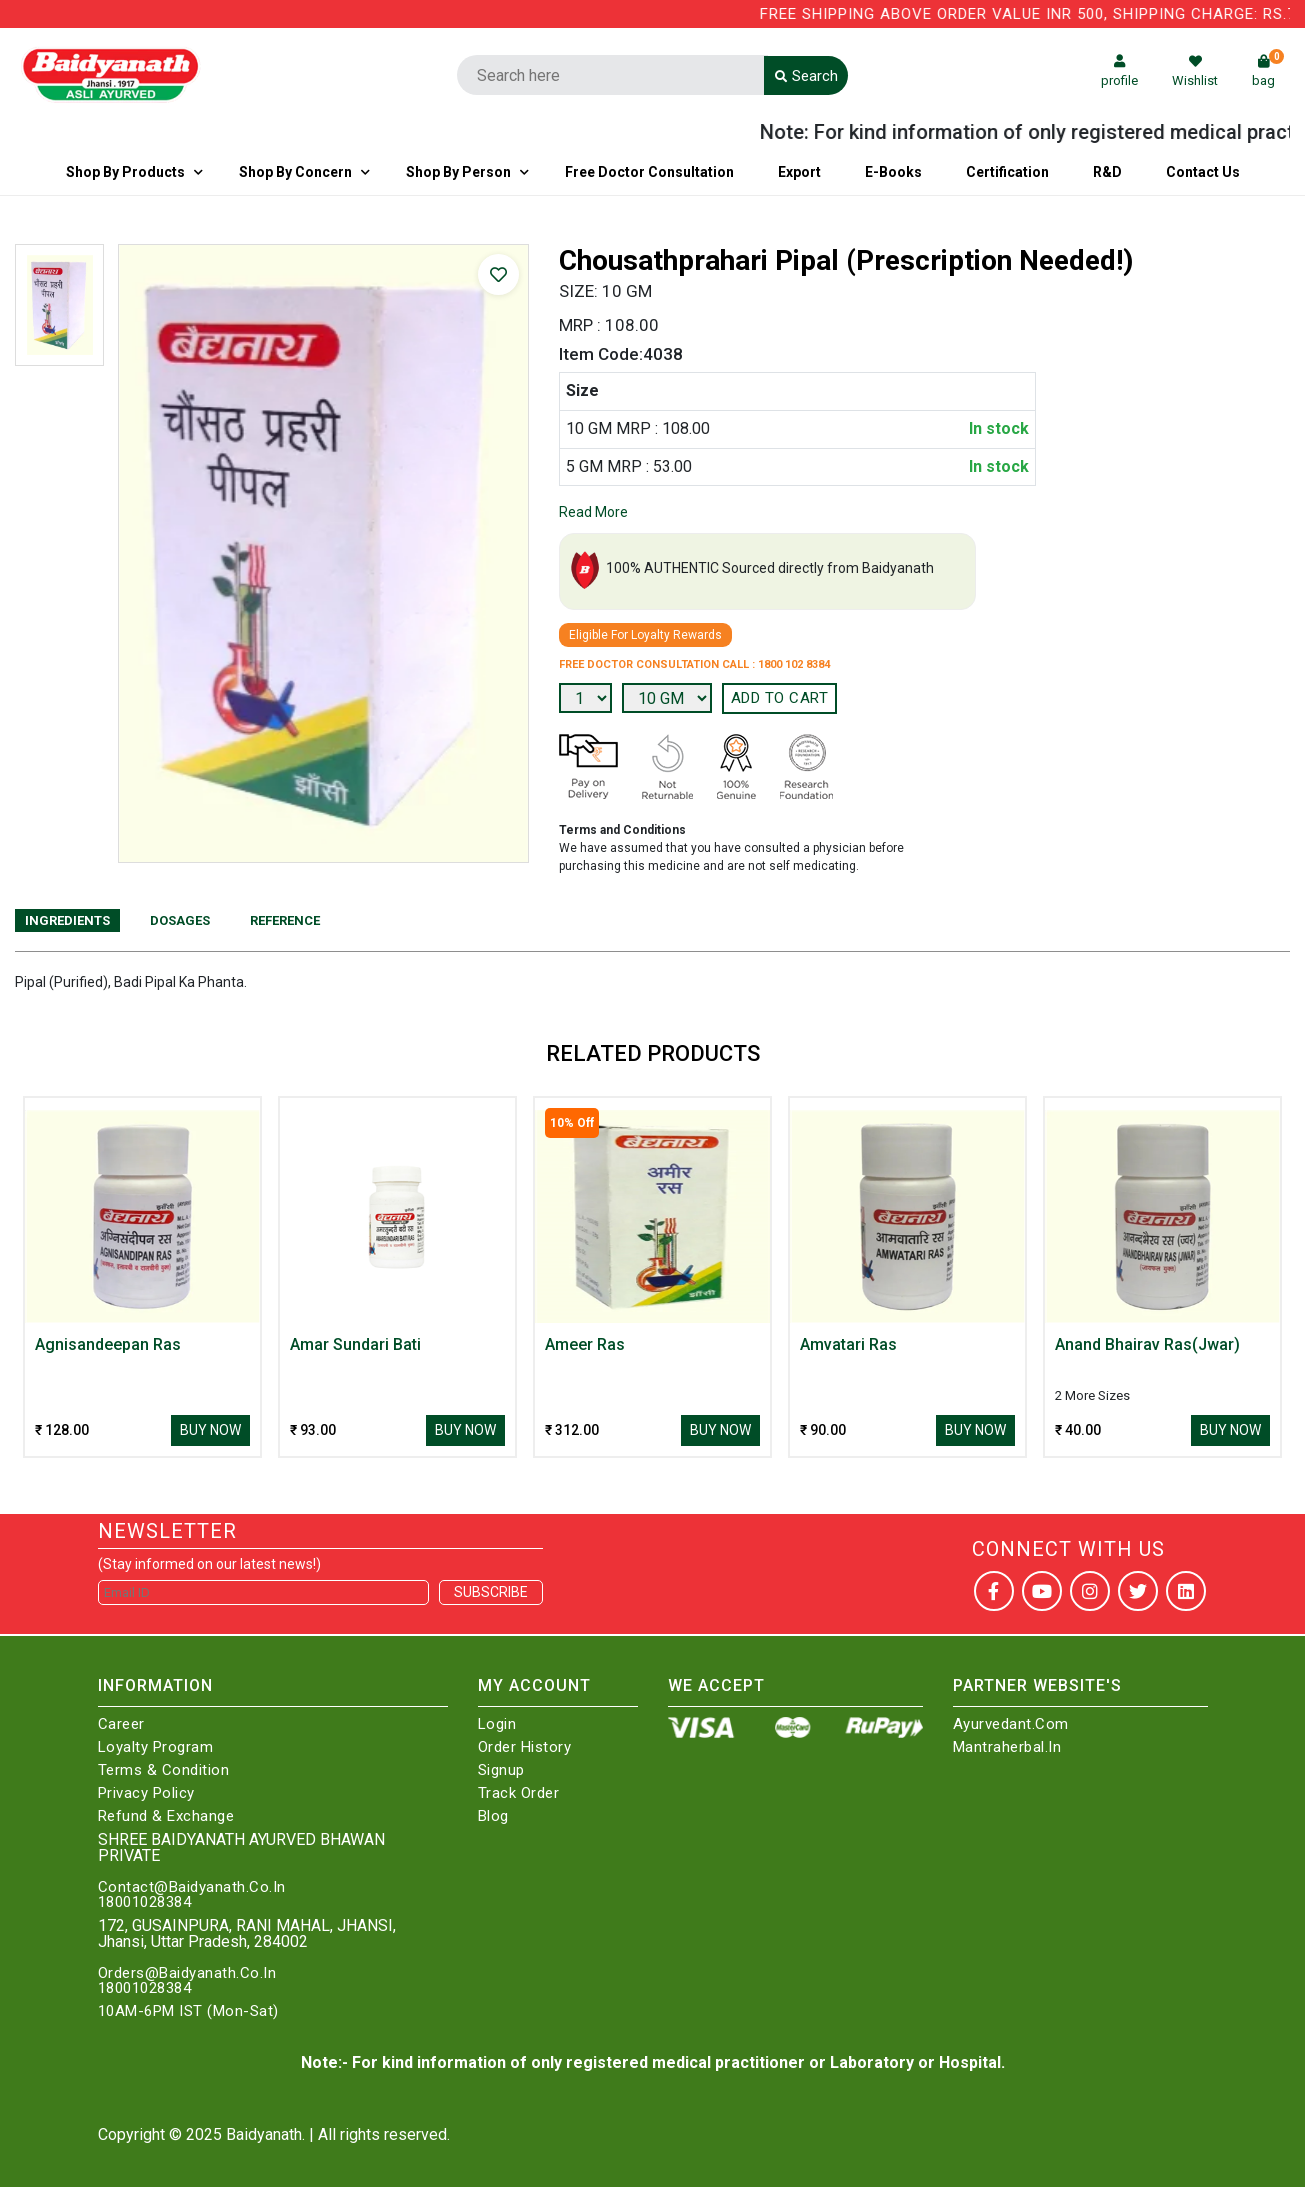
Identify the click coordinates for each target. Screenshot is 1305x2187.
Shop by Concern (295, 172)
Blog (493, 1816)
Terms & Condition (164, 1770)
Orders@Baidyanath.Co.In (187, 1973)
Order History (525, 1747)
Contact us (1203, 172)
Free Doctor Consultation (649, 172)
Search (806, 76)
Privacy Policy (146, 1793)
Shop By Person (458, 172)
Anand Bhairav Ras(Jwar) (1147, 1344)
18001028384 (145, 1902)
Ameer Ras (585, 1344)
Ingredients (67, 920)
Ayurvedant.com (1011, 1724)
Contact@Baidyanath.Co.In (192, 1887)
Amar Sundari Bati (355, 1344)
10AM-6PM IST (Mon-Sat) (188, 2011)
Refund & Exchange (166, 1816)
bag (1268, 71)
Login (497, 1724)
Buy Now (210, 1430)
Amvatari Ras (848, 1344)
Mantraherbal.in (1007, 1747)
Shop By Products (125, 172)
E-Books (893, 172)
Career (121, 1724)
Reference (285, 920)
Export (799, 172)
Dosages (180, 920)
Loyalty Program (156, 1747)
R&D (1107, 172)
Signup (501, 1770)
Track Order (519, 1793)
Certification (1007, 172)
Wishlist (1195, 71)
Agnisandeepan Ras (108, 1344)
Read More (593, 512)
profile (1119, 71)
